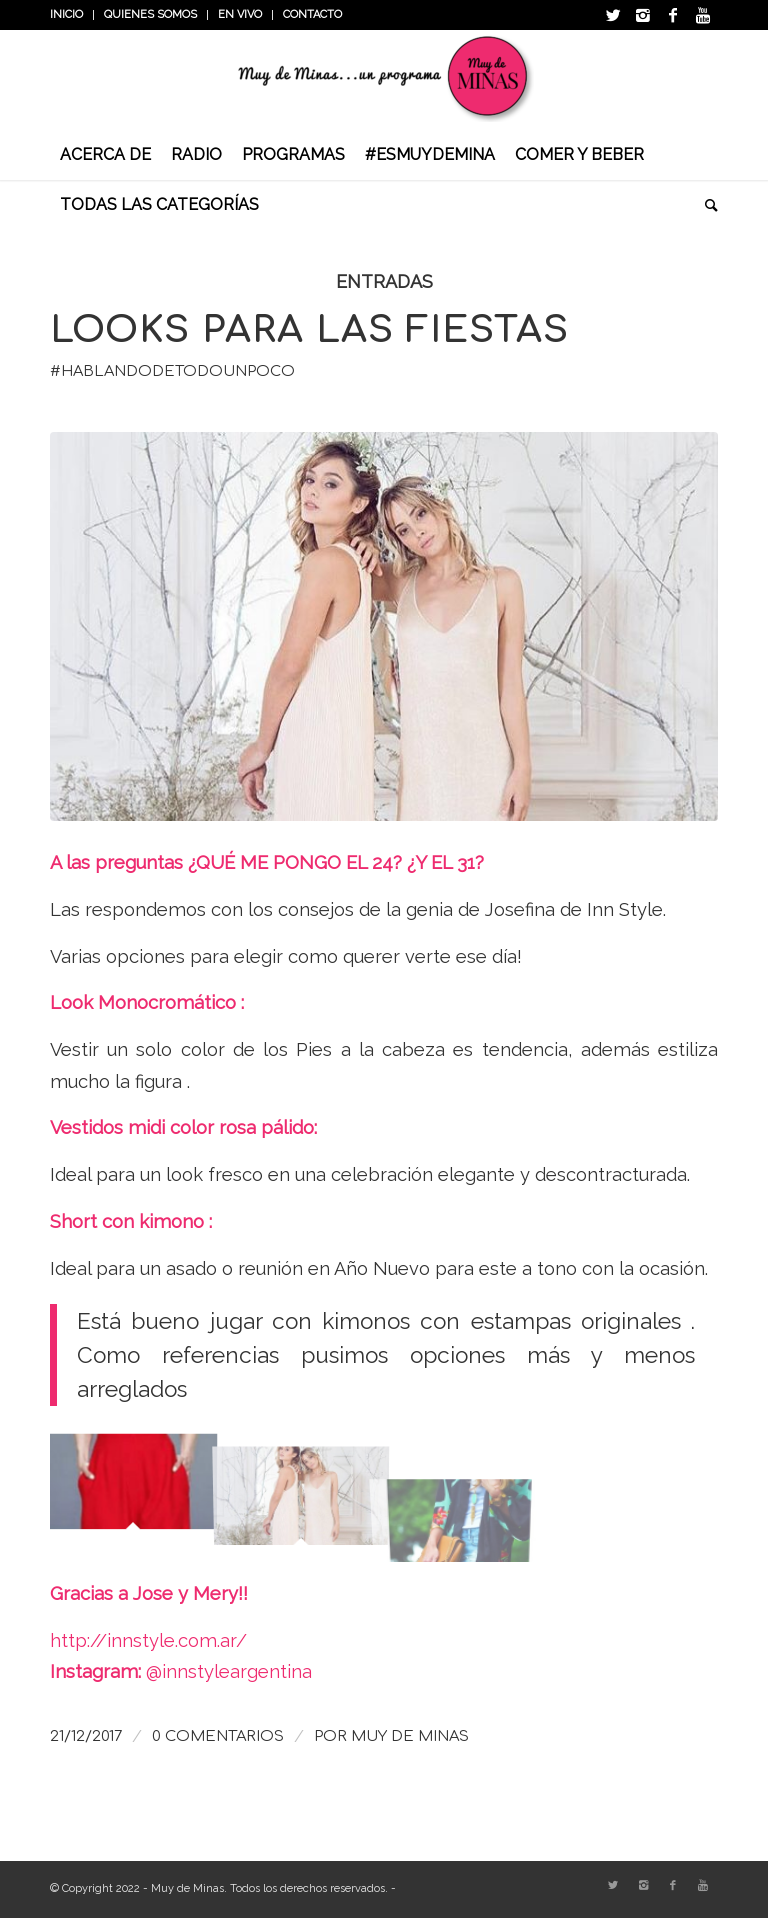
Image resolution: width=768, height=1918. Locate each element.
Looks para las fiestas (309, 330)
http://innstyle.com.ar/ (148, 1640)
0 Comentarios (218, 1736)
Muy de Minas (410, 1736)
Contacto (312, 14)
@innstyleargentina (229, 1671)
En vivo (240, 14)
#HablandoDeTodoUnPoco (172, 371)
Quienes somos (150, 14)
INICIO (66, 14)
